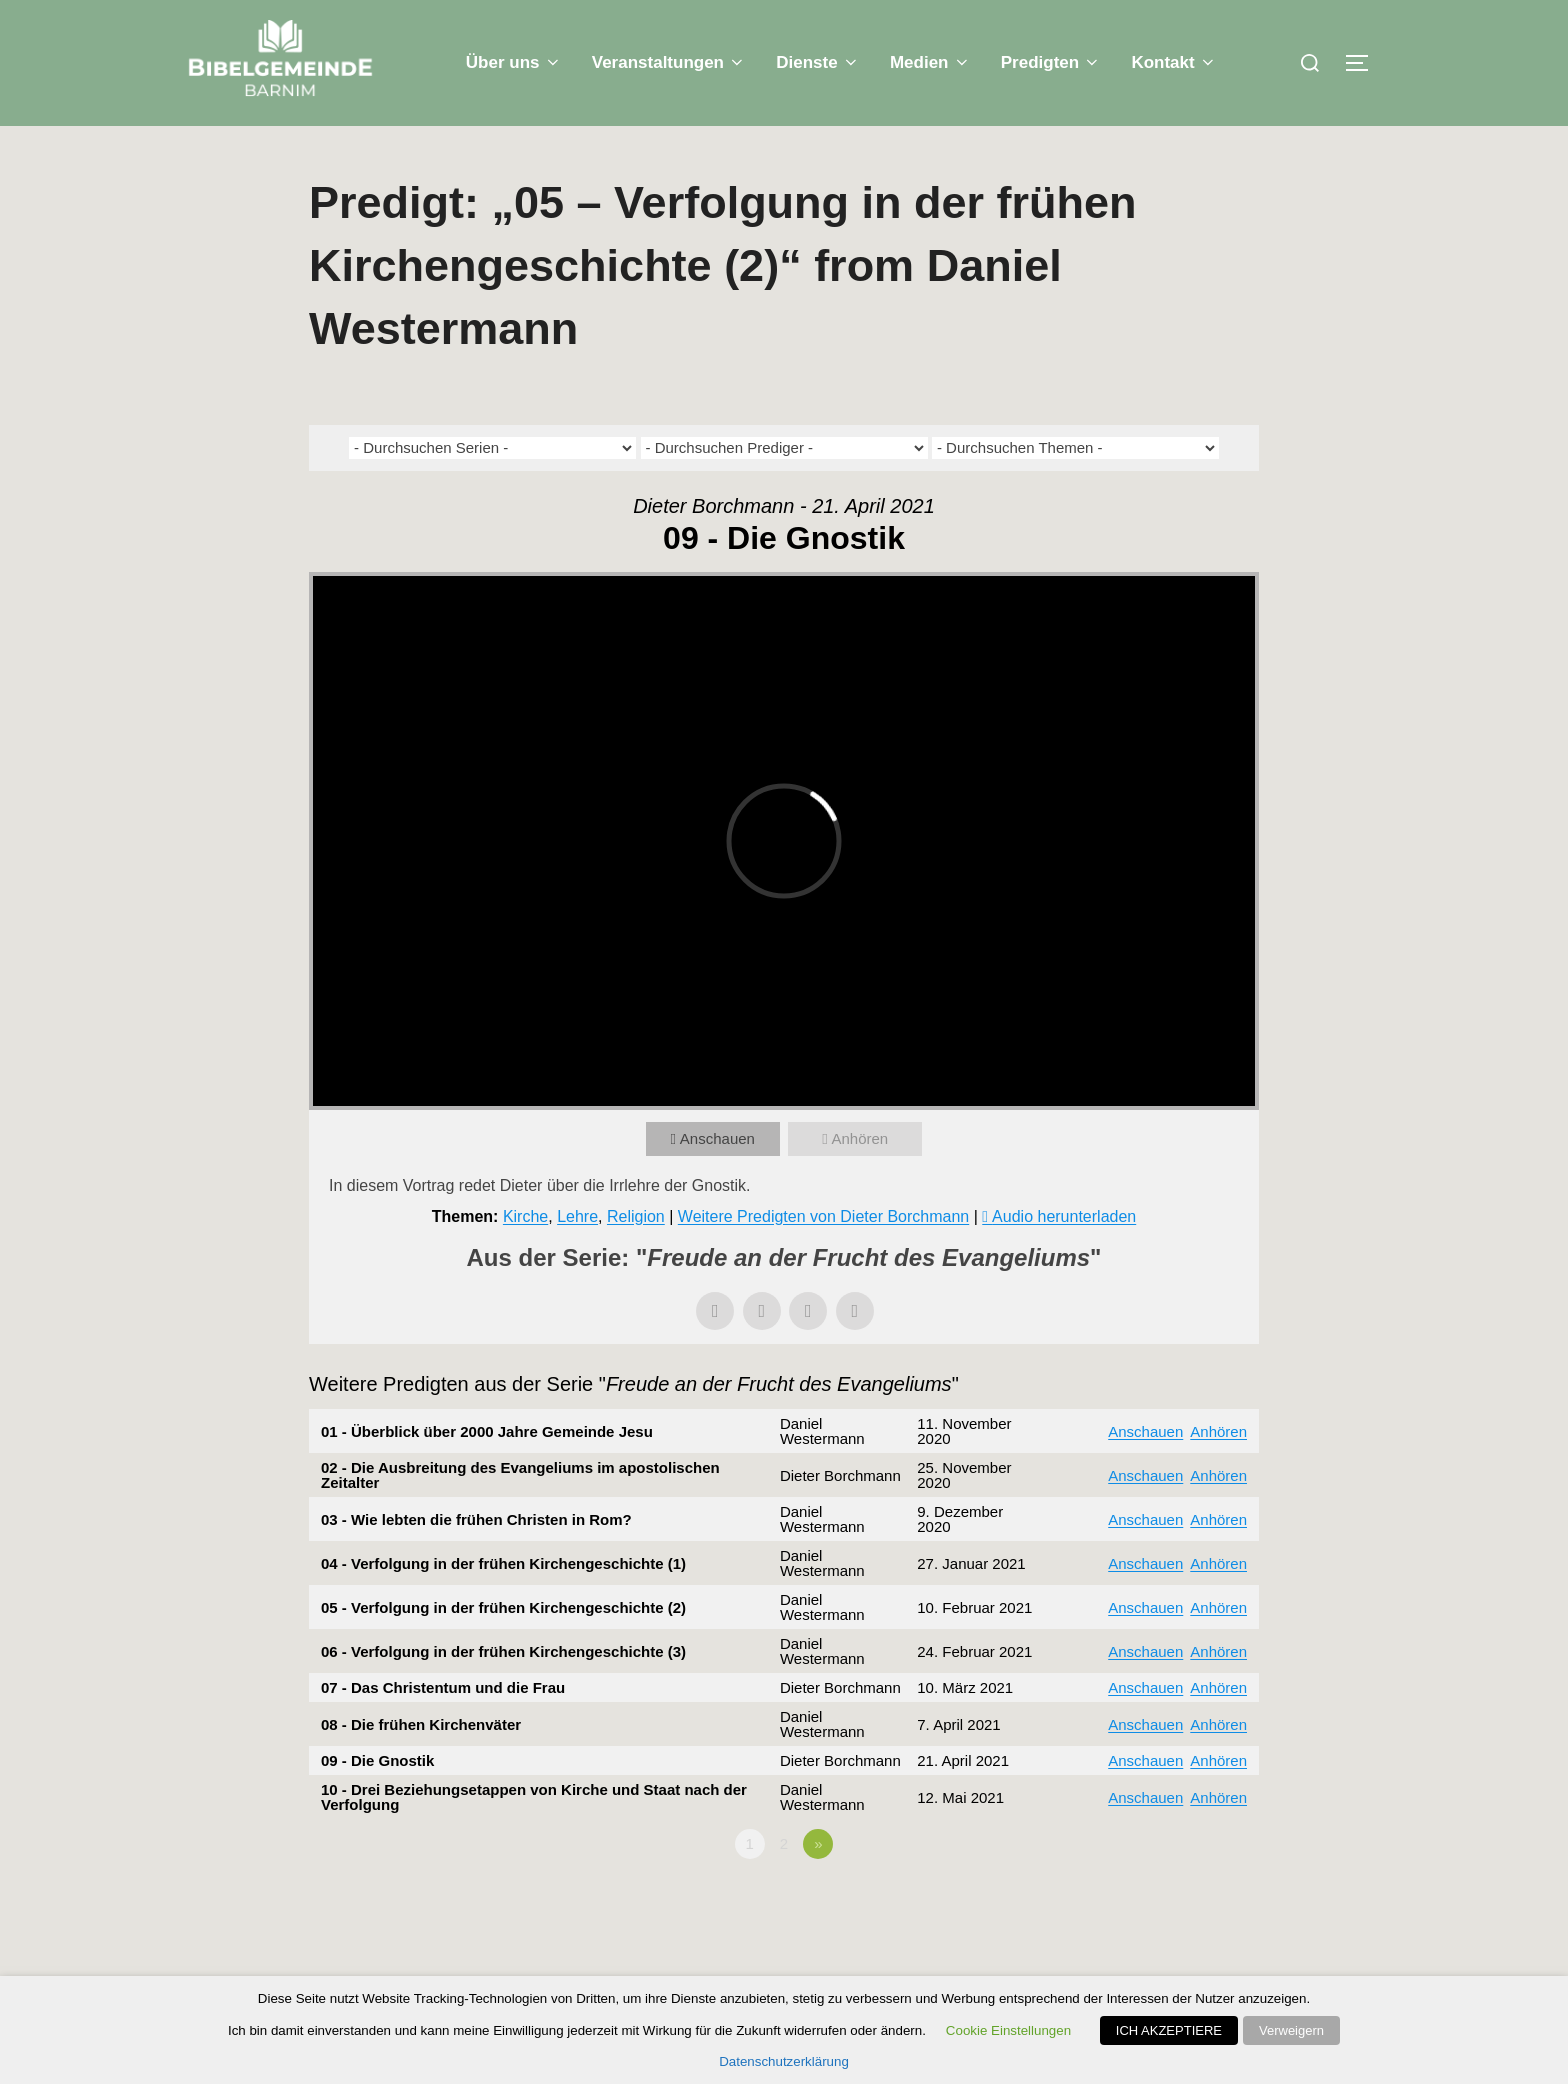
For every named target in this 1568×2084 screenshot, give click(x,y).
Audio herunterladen (1064, 1216)
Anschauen (717, 1138)
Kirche (525, 1216)
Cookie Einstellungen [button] (1008, 2030)
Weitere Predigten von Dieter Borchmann (823, 1216)
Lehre (577, 1216)
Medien (930, 62)
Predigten (1051, 62)
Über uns (514, 62)
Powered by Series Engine (1185, 1899)
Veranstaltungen (669, 62)
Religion (636, 1216)
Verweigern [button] (1291, 2030)
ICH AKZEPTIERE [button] (1169, 2030)
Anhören (859, 1138)
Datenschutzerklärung (784, 2061)
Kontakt (1174, 62)
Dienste (818, 62)
